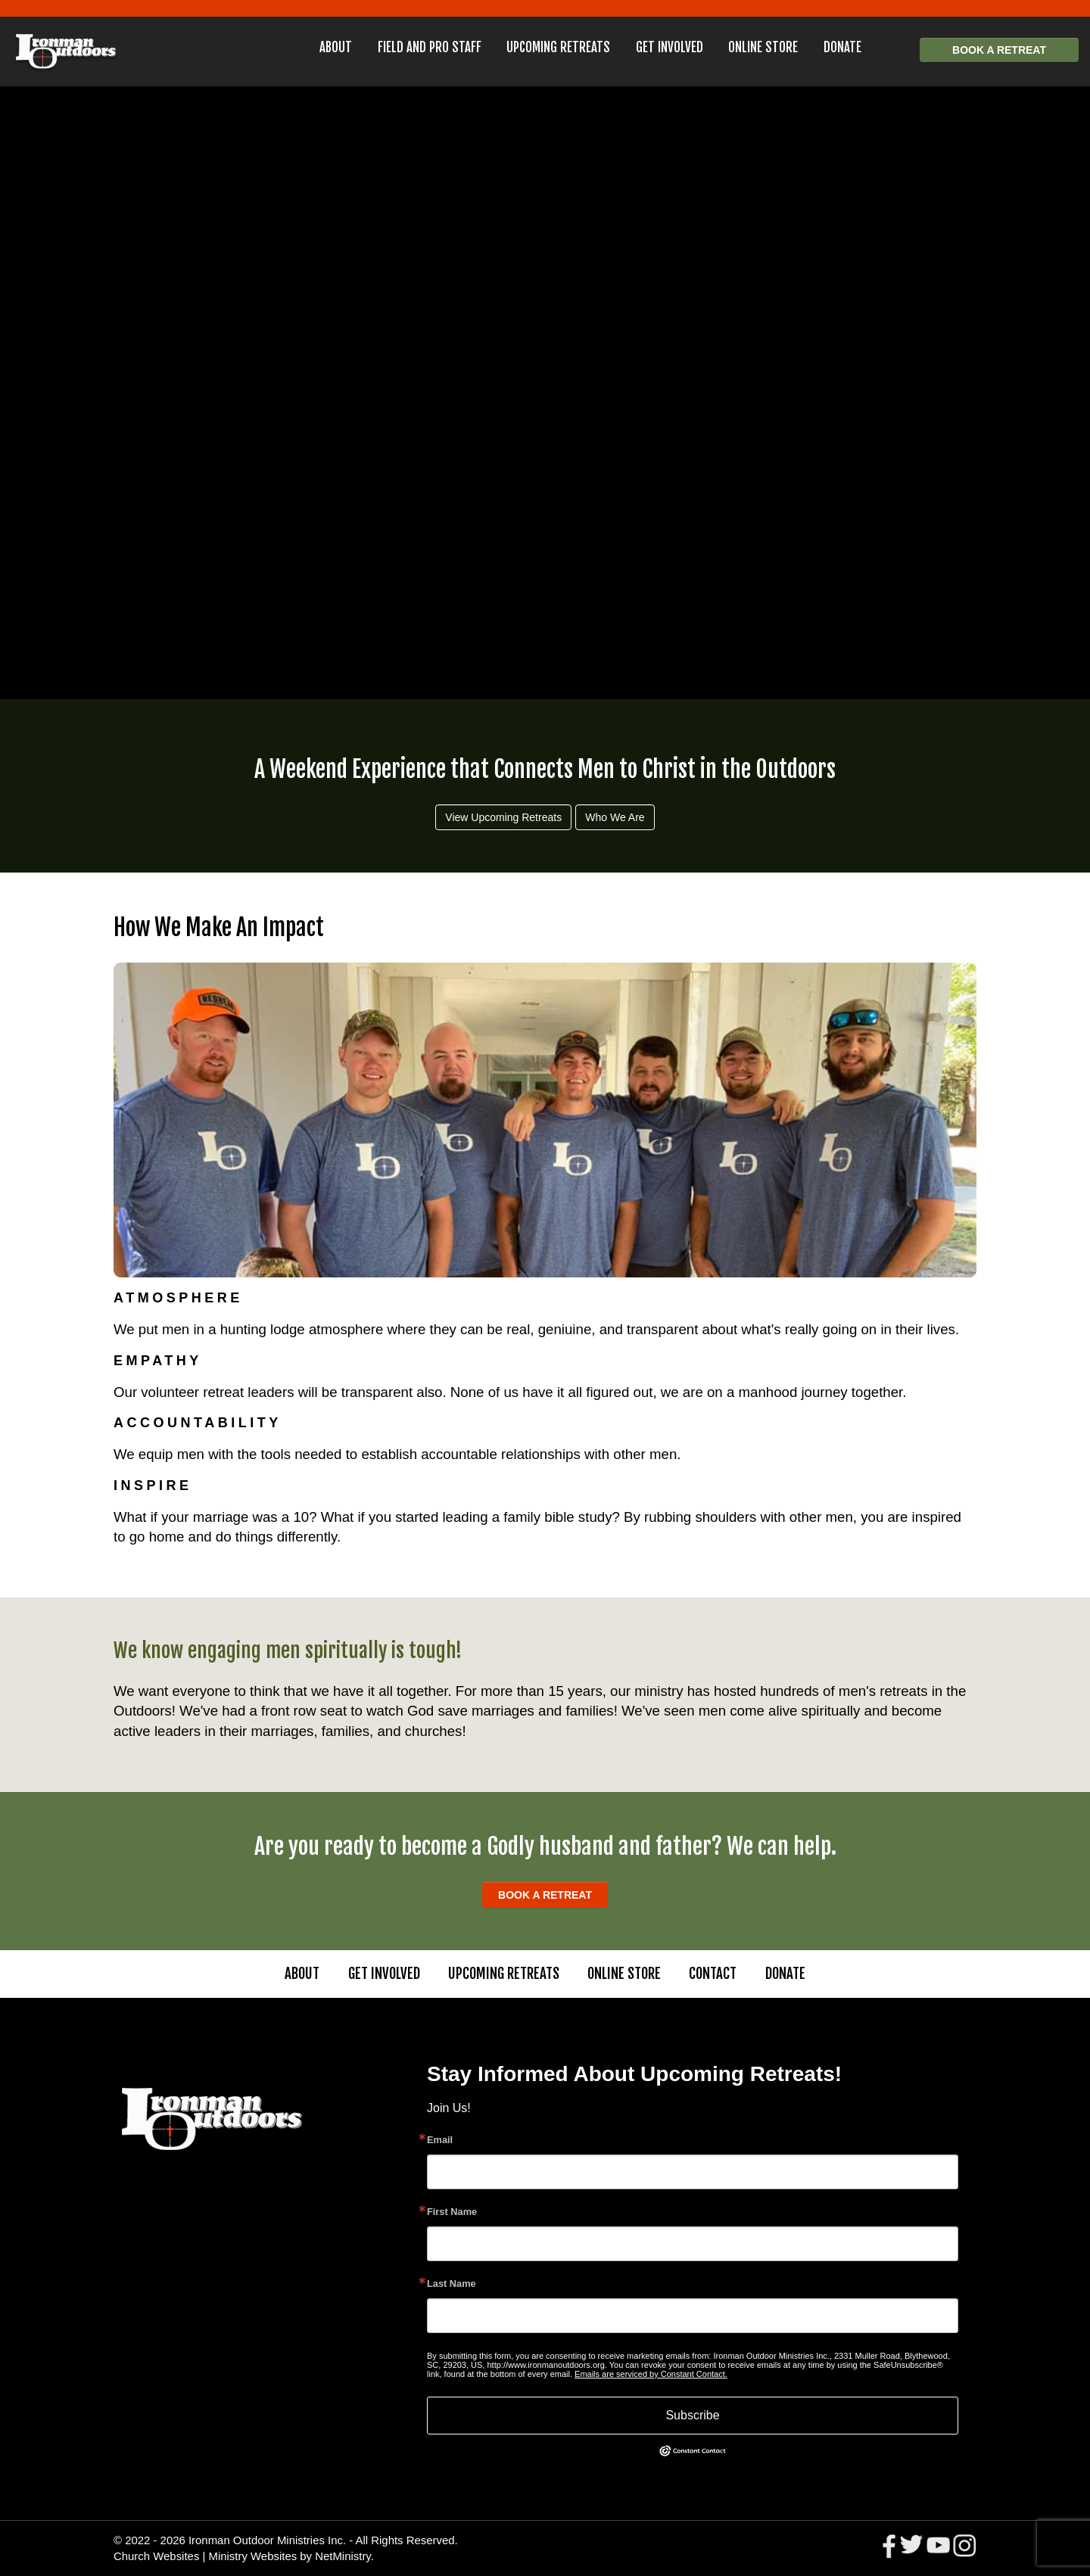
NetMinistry (343, 2556)
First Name (452, 2212)
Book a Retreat (999, 50)
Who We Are (614, 817)
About (335, 47)
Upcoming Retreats (558, 47)
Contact (713, 1974)
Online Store (763, 47)
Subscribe (692, 2415)
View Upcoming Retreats (503, 817)
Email (440, 2140)
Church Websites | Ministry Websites (207, 2556)
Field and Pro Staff (429, 47)
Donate (842, 47)
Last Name (451, 2284)
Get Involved (669, 47)
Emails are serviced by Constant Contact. (651, 2373)
